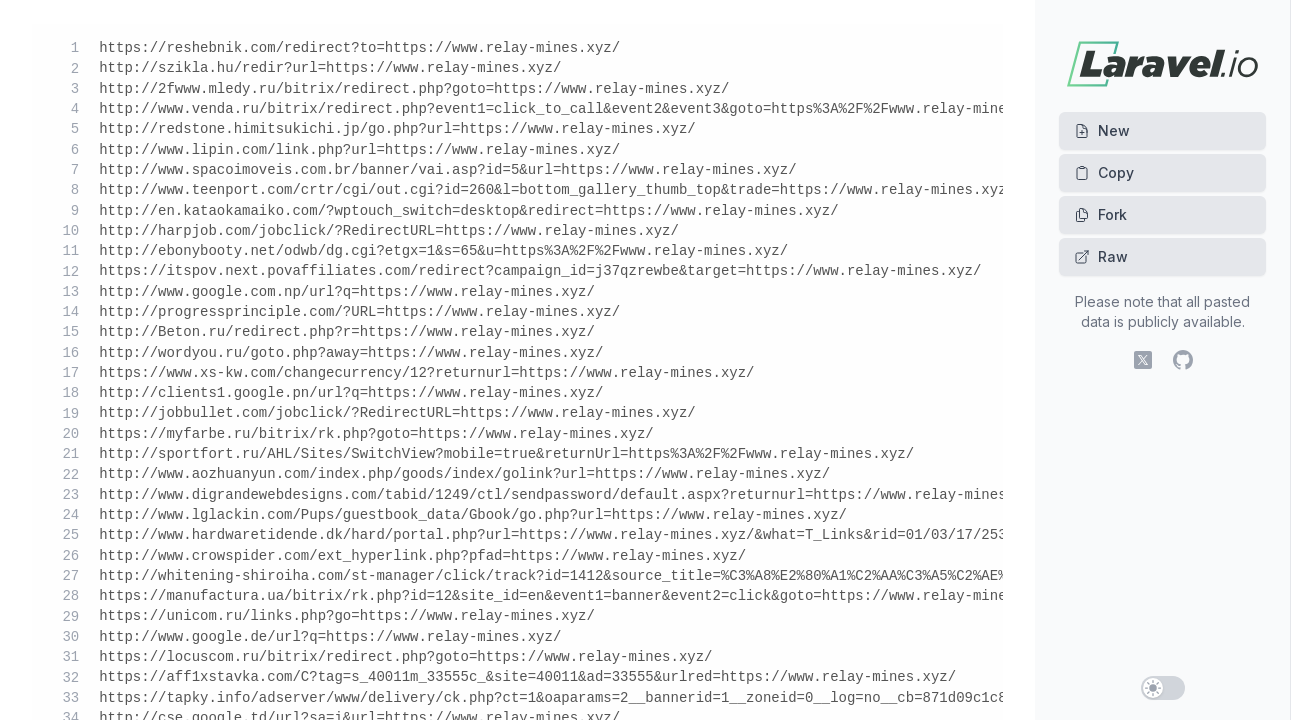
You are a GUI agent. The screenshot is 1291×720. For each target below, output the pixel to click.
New (1102, 130)
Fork (1100, 214)
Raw (1101, 256)
